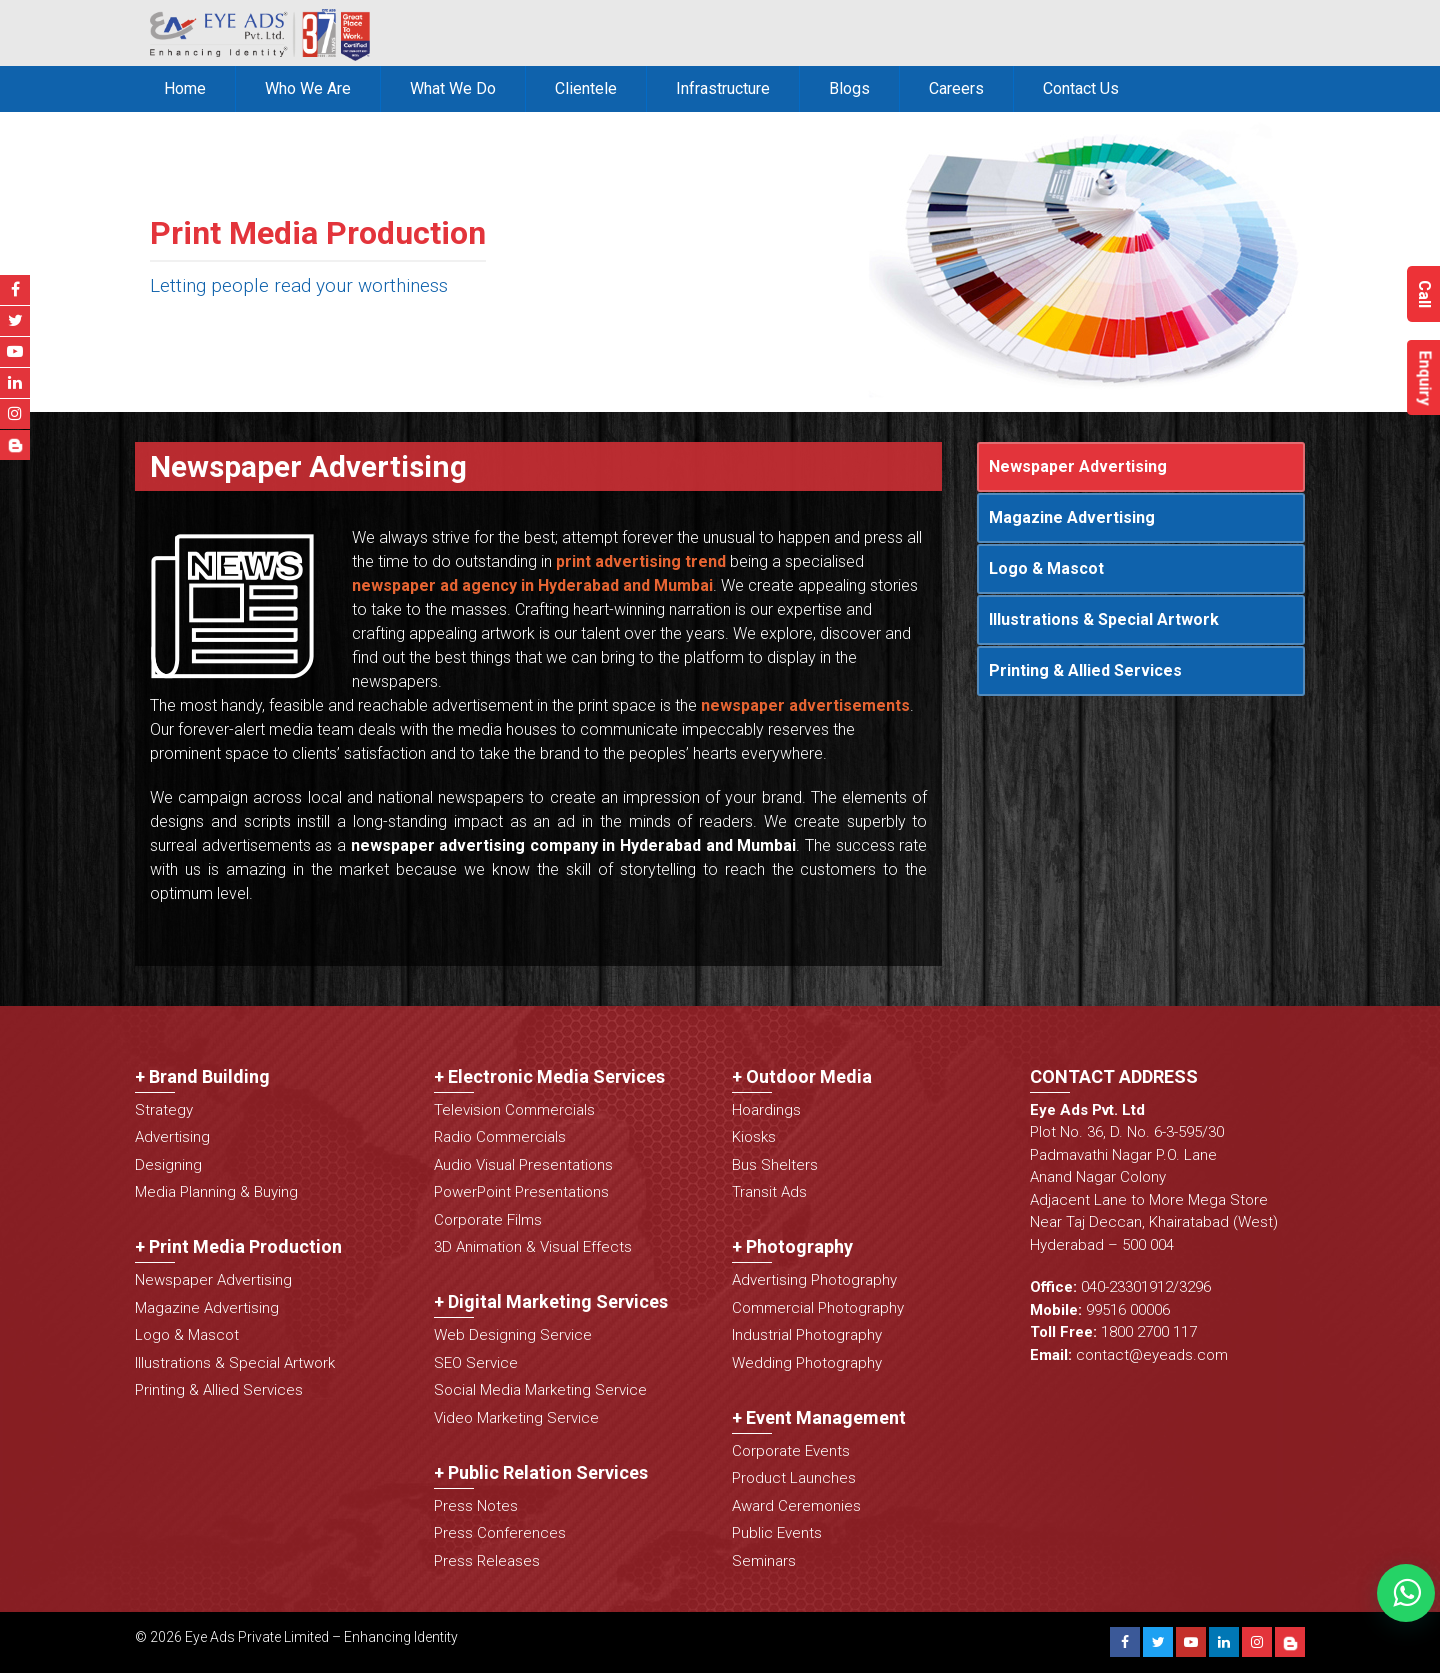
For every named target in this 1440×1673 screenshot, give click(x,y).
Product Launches (794, 1478)
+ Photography (792, 1246)
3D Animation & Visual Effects (533, 1247)
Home (185, 88)
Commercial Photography (818, 1308)
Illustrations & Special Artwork (1104, 619)
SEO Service (476, 1363)
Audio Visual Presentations (523, 1165)
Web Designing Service (513, 1335)
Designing (168, 1165)
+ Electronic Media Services (549, 1076)
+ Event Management (819, 1417)
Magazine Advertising (1072, 517)
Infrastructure (723, 88)
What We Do (453, 88)
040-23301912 (1127, 1287)
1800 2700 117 (1149, 1332)
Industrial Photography (807, 1335)
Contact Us (1081, 88)
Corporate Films (488, 1220)
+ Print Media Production (238, 1246)
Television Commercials (514, 1110)
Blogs (849, 88)
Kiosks (754, 1137)
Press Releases (487, 1561)
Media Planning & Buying (216, 1192)
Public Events (777, 1533)
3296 (1195, 1287)
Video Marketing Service (516, 1418)
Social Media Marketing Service (540, 1390)
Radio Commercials (500, 1137)
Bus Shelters (775, 1165)
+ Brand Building (202, 1076)
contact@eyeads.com (1152, 1355)
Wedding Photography (807, 1363)
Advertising (172, 1137)
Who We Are (308, 88)
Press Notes (476, 1506)
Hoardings (766, 1110)
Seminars (764, 1561)
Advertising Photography (814, 1280)
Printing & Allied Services (1085, 670)
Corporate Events (791, 1451)
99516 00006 (1128, 1310)
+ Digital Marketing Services (551, 1301)
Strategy (164, 1110)
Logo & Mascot (1046, 568)
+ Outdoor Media (802, 1076)
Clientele (586, 88)
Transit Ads (769, 1192)
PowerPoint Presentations (521, 1192)
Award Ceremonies (796, 1506)
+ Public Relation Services (541, 1472)
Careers (956, 88)
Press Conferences (500, 1533)
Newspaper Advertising (1078, 466)
